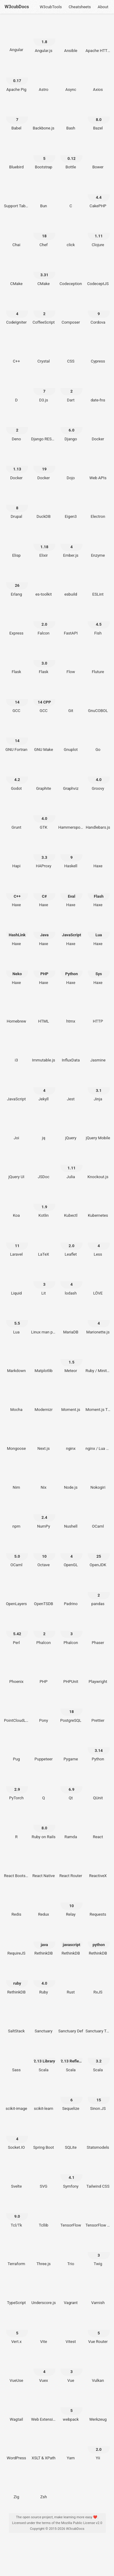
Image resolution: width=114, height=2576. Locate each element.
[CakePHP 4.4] (98, 194)
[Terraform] (16, 2252)
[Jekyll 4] (43, 1087)
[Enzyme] (98, 543)
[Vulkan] (98, 2368)
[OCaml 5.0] (16, 1553)
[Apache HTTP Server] (98, 38)
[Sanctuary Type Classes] (98, 2018)
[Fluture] (98, 660)
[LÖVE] (98, 1281)
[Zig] (16, 2485)
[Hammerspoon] (70, 815)
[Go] (98, 737)
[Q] (43, 1786)
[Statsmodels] (98, 2135)
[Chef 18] (43, 232)
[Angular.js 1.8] (43, 38)
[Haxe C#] (43, 893)
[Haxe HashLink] (16, 931)
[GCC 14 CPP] (43, 698)
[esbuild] (70, 582)
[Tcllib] (43, 2213)
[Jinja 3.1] (98, 1087)
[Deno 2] (16, 426)
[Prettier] (98, 1708)
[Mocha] (16, 1397)
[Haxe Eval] (70, 893)
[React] (98, 1824)
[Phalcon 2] (43, 1630)
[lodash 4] (70, 1281)
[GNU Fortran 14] (16, 737)
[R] (16, 1824)
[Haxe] (98, 854)
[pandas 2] (98, 1592)
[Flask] (16, 660)
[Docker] (98, 426)
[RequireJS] (16, 1941)
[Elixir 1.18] (43, 543)
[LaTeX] (43, 1242)
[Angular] (16, 37)
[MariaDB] (70, 1320)
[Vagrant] (70, 2290)
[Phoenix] (16, 1669)
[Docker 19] (43, 465)
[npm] (16, 1514)
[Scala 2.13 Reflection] (70, 2057)
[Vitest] (70, 2329)
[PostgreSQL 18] (70, 1708)
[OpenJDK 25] (98, 1553)
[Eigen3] (70, 504)
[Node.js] (70, 1475)
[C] (70, 194)
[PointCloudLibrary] (16, 1708)
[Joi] (16, 1125)
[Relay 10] (70, 1902)
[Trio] (70, 2252)
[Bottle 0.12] (70, 155)
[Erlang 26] (16, 582)
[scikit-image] (16, 2096)
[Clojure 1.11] (98, 232)
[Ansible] (70, 38)
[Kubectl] (70, 1203)
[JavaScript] (16, 1087)
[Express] (16, 621)
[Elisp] (16, 543)
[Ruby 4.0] (43, 1980)
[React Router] (70, 1863)
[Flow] (70, 660)
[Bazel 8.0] (98, 116)
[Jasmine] (98, 1048)
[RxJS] (98, 1980)
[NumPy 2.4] (43, 1514)
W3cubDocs (17, 6)
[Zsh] (43, 2485)
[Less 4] (98, 1242)
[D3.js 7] (43, 388)
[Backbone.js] (43, 116)
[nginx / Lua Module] (98, 1436)
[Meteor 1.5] (70, 1358)
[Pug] (16, 1747)
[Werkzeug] (98, 2407)
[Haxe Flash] (98, 893)
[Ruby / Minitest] (98, 1358)
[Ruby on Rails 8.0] (43, 1824)
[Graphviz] (70, 776)
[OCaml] (98, 1514)
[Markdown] (16, 1358)
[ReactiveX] (98, 1863)
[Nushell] (70, 1514)
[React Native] (43, 1863)
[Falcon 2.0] (43, 621)
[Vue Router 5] (98, 2329)
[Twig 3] (98, 2252)
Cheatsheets (80, 7)
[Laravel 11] (16, 1242)
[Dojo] (70, 465)
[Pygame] (70, 1747)
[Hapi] (16, 854)
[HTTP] (98, 1009)
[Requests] (98, 1902)
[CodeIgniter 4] (16, 310)
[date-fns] (98, 388)
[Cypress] (98, 349)
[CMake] (16, 271)
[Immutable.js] (43, 1048)
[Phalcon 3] (70, 1630)
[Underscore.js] (43, 2290)
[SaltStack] (16, 2018)
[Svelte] (16, 2174)
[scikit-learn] (43, 2096)
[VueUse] (16, 2368)
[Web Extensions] (43, 2407)
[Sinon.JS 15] (98, 2096)
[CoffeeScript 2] (43, 310)
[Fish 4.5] (98, 621)
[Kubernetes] (98, 1203)
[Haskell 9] (70, 854)
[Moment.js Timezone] (98, 1397)
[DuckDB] (43, 504)
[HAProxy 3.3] (43, 854)
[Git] (70, 698)
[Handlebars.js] (98, 815)
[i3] (16, 1048)
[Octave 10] (43, 1553)
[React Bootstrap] (16, 1863)
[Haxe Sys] (98, 970)
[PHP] (43, 1669)
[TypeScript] (16, 2290)
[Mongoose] (16, 1436)
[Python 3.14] (98, 1747)
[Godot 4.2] (16, 776)
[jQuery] (70, 1125)
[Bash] (70, 116)
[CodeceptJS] (98, 271)
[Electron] (98, 504)
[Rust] (70, 1980)
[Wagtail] (16, 2407)
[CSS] (70, 349)
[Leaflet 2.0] (70, 1242)
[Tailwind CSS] (98, 2174)
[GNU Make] (43, 737)
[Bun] (43, 194)
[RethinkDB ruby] (16, 1980)
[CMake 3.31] (43, 271)
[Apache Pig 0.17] (16, 77)
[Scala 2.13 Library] (43, 2057)
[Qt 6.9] (70, 1786)
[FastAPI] (70, 621)
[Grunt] (16, 815)
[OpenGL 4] (70, 1553)
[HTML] (43, 1009)
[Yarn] (70, 2446)
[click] (70, 232)
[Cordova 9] (98, 310)
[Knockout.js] (98, 1164)
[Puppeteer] (43, 1747)
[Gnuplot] (70, 737)
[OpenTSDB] (43, 1592)
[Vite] (43, 2329)
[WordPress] (16, 2446)
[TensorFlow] (70, 2213)
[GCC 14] (16, 698)
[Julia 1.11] (70, 1164)
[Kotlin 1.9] (43, 1203)
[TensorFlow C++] (98, 2213)
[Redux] (43, 1902)
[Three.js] (43, 2252)
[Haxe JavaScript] (70, 931)
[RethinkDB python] (98, 1941)
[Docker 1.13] (16, 465)
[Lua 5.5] (16, 1320)
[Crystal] (43, 349)
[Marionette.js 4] (98, 1320)
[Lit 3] (43, 1281)
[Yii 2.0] (98, 2446)
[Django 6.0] (70, 426)
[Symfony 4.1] (70, 2174)
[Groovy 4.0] (98, 776)
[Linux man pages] (43, 1320)
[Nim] (16, 1475)
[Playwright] (98, 1669)
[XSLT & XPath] (43, 2446)
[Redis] (16, 1902)
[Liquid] (16, 1281)
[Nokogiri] (98, 1475)
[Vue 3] (70, 2368)
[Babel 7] (16, 116)
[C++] (16, 349)
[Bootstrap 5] (43, 155)
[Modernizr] (43, 1397)
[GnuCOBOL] (98, 698)
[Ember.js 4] (70, 543)
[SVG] (43, 2174)
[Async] (70, 77)
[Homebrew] (16, 1009)
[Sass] (16, 2057)
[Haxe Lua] (98, 931)
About (103, 7)
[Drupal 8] (16, 504)
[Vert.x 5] (16, 2329)
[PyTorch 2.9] (16, 1786)
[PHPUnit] (70, 1669)
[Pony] (43, 1708)
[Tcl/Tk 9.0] (16, 2213)
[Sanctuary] (43, 2018)
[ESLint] (98, 582)
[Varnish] (98, 2290)
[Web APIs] (98, 465)
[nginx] (70, 1436)
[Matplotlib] (43, 1358)
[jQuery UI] (16, 1164)
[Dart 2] (70, 388)
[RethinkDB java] (43, 1941)
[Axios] (98, 77)
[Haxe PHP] (43, 970)
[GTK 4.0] (43, 815)
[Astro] (43, 77)
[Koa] (16, 1203)
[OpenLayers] (16, 1592)
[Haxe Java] (43, 931)
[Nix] (43, 1475)
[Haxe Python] (70, 970)
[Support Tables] (16, 194)
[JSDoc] (43, 1164)
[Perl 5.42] (16, 1630)
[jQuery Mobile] (98, 1125)
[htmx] (70, 1009)
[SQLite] (70, 2135)
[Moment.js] (70, 1397)
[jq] (43, 1125)
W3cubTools (51, 7)
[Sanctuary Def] (70, 2018)
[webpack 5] (70, 2407)
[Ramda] (70, 1824)
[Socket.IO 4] (16, 2135)
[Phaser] (98, 1630)
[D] (16, 388)
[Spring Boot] (43, 2135)
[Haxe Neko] (16, 970)
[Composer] (70, 310)
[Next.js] (43, 1436)
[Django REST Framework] (43, 426)
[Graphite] (43, 776)
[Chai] (16, 232)
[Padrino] (70, 1592)
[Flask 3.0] (43, 660)
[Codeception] (70, 271)
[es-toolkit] (43, 582)
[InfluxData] (70, 1048)
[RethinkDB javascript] (70, 1941)
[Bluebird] (16, 155)
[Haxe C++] (16, 893)
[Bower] (98, 155)
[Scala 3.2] (98, 2057)
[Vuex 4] (43, 2368)
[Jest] (70, 1087)
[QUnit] (98, 1786)
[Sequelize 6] (70, 2096)
